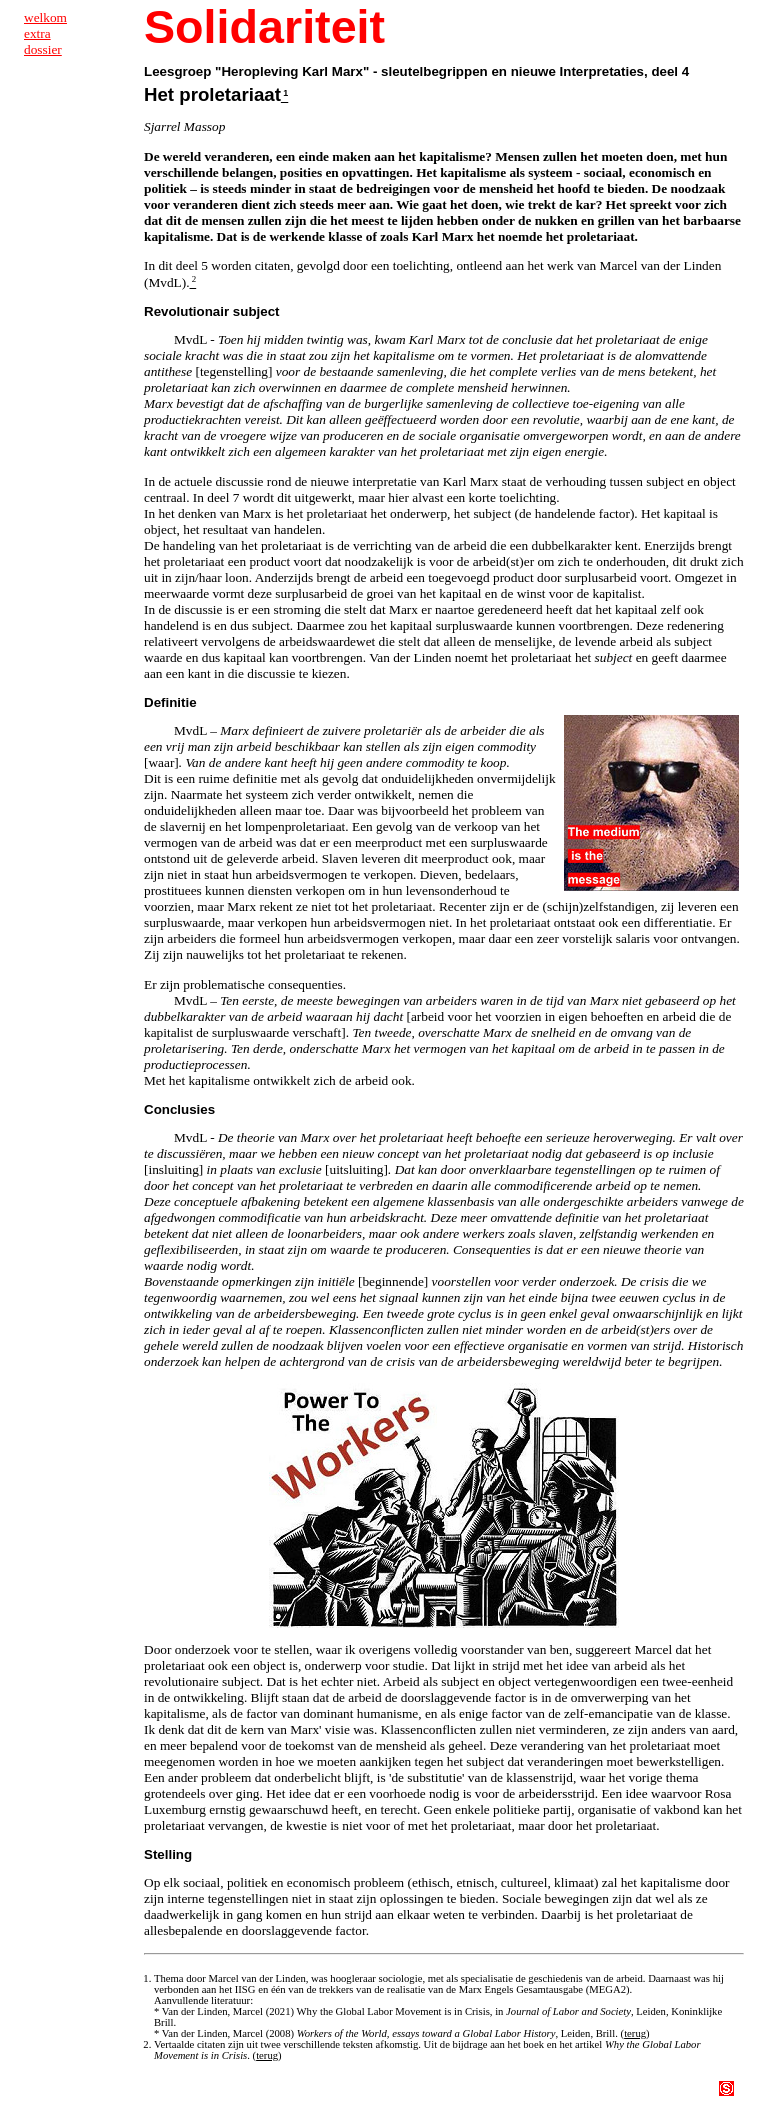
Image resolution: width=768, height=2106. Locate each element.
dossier (43, 49)
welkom (45, 17)
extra (37, 33)
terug (635, 2033)
